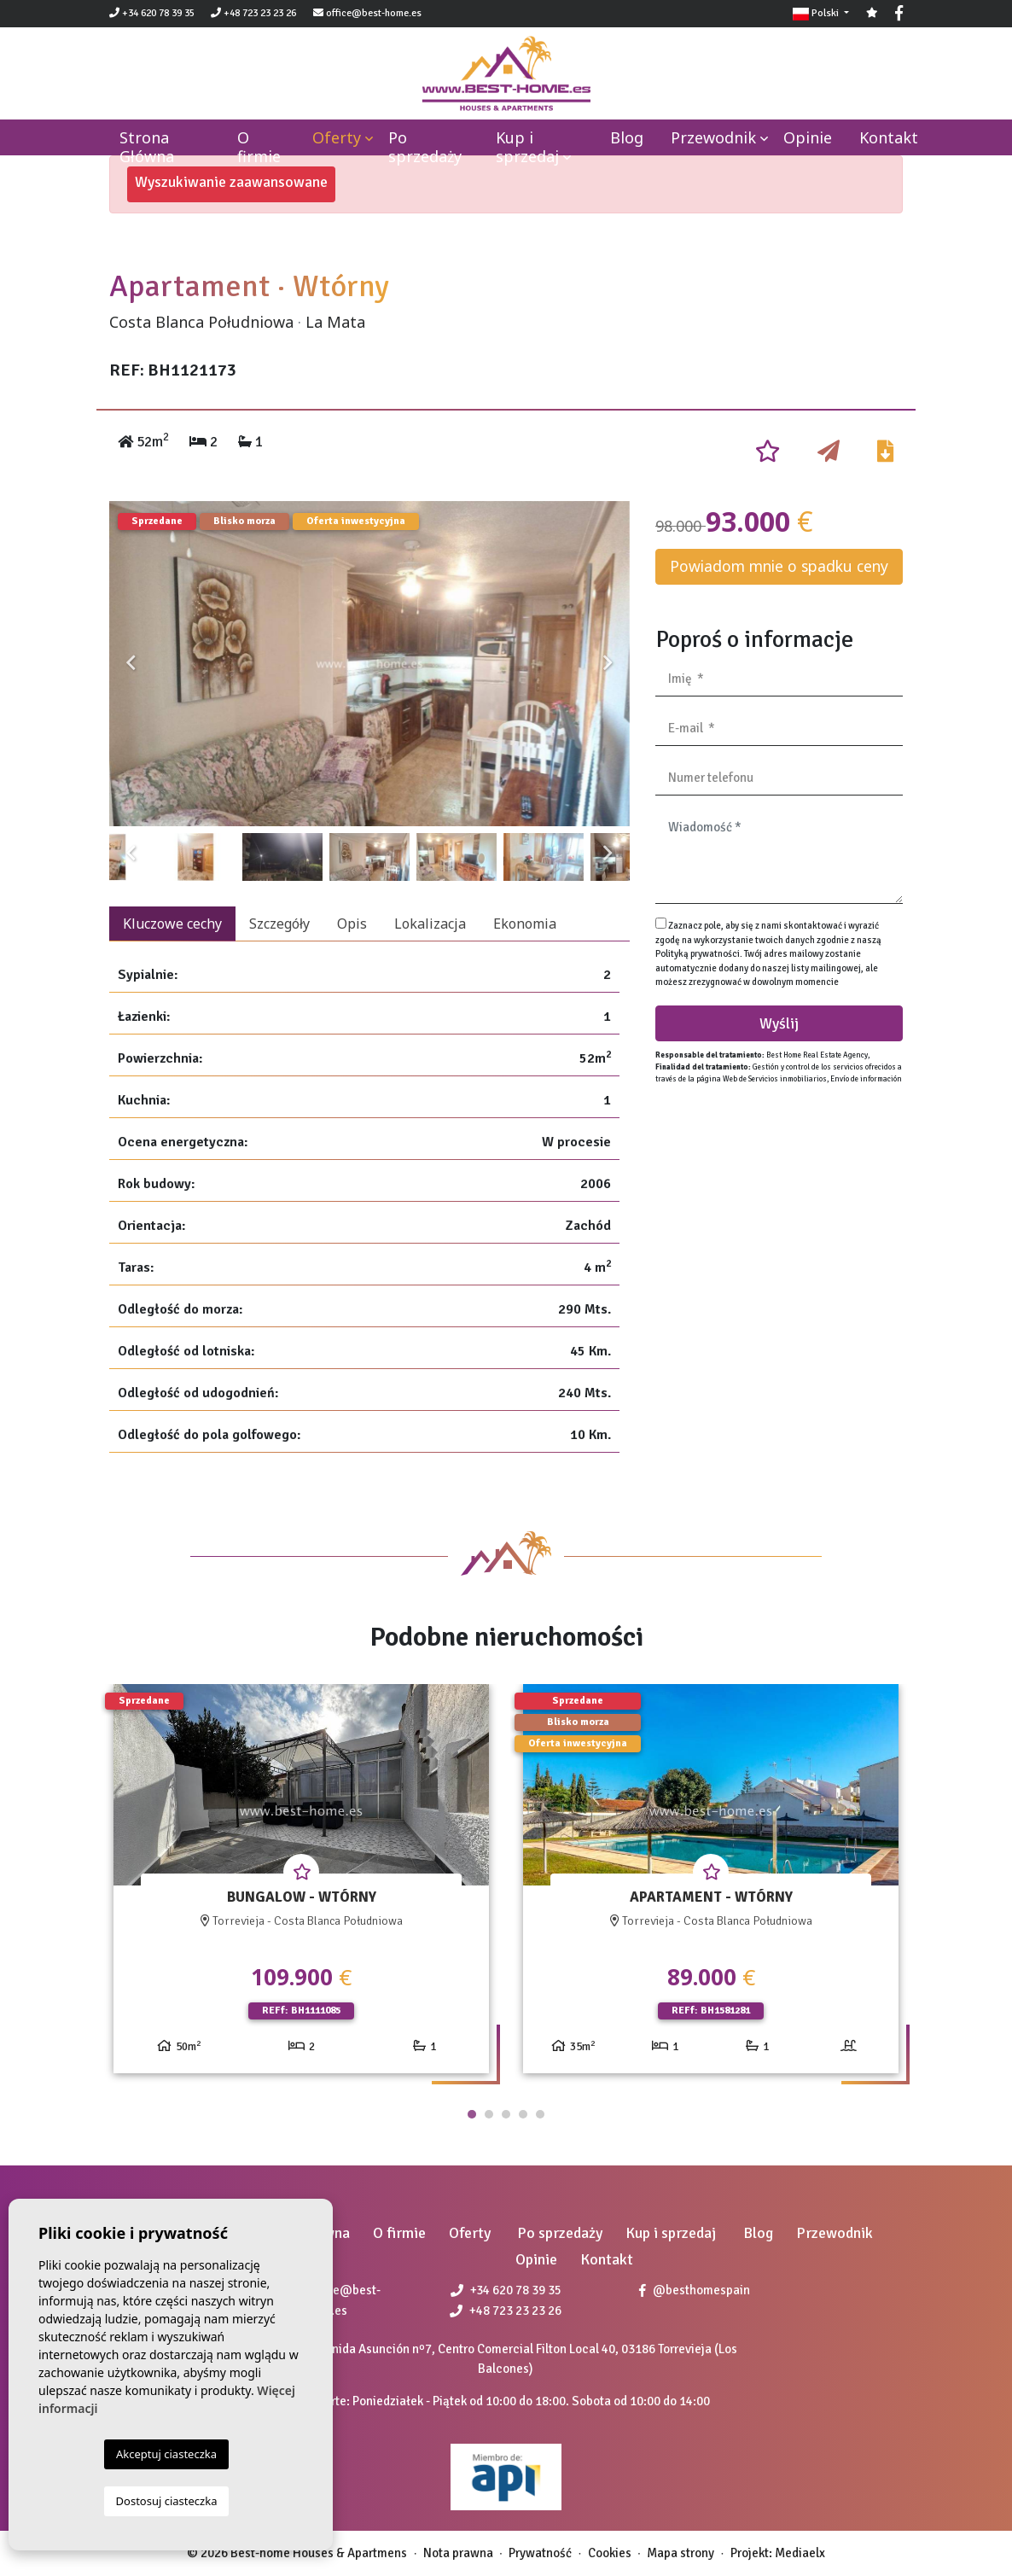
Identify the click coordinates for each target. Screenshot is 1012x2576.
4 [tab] (523, 2114)
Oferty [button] (336, 137)
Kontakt (888, 137)
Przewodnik (713, 137)
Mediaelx (800, 2553)
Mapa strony (680, 2553)
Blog (626, 137)
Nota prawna (458, 2553)
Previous (130, 663)
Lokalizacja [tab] (430, 923)
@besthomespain (694, 2290)
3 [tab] (506, 2114)
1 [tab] (472, 2114)
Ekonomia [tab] (524, 923)
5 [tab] (540, 2114)
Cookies (609, 2553)
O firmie (259, 146)
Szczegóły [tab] (279, 923)
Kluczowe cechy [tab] (172, 923)
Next (608, 663)
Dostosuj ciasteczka (167, 2501)
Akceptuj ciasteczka (166, 2454)
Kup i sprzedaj (527, 146)
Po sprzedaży (425, 146)
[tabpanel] (301, 1885)
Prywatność (540, 2553)
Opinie (807, 137)
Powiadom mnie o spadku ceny (779, 566)
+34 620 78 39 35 (152, 13)
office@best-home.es (374, 13)
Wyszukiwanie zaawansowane (231, 181)
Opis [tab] (352, 923)
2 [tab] (489, 2114)
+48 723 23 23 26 (253, 13)
